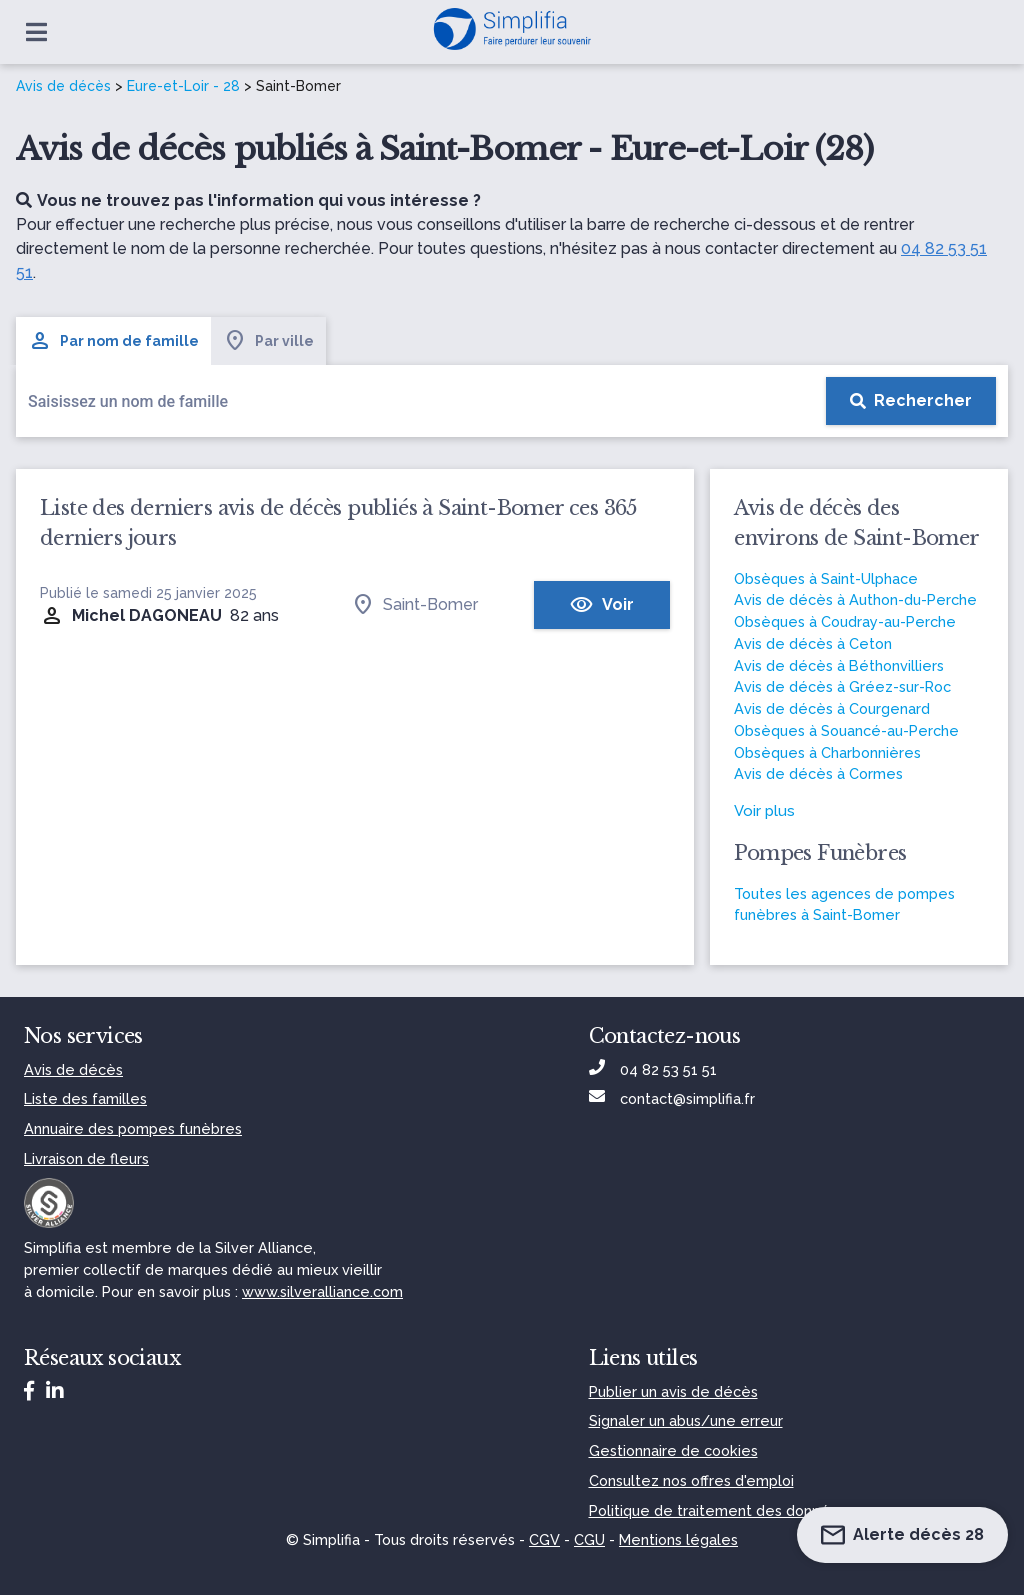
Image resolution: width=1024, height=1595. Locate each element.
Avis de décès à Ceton (813, 643)
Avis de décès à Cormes (818, 773)
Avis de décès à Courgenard (832, 708)
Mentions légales (678, 1539)
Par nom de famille (113, 341)
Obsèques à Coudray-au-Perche (845, 621)
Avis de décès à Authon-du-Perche (855, 599)
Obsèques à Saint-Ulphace (826, 578)
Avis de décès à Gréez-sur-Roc (842, 686)
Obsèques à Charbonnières (827, 752)
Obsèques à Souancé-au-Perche (846, 730)
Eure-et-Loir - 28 (183, 86)
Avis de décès (63, 86)
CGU (589, 1539)
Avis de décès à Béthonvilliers (839, 665)
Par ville (268, 341)
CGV (544, 1539)
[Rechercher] (911, 401)
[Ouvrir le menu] (36, 32)
